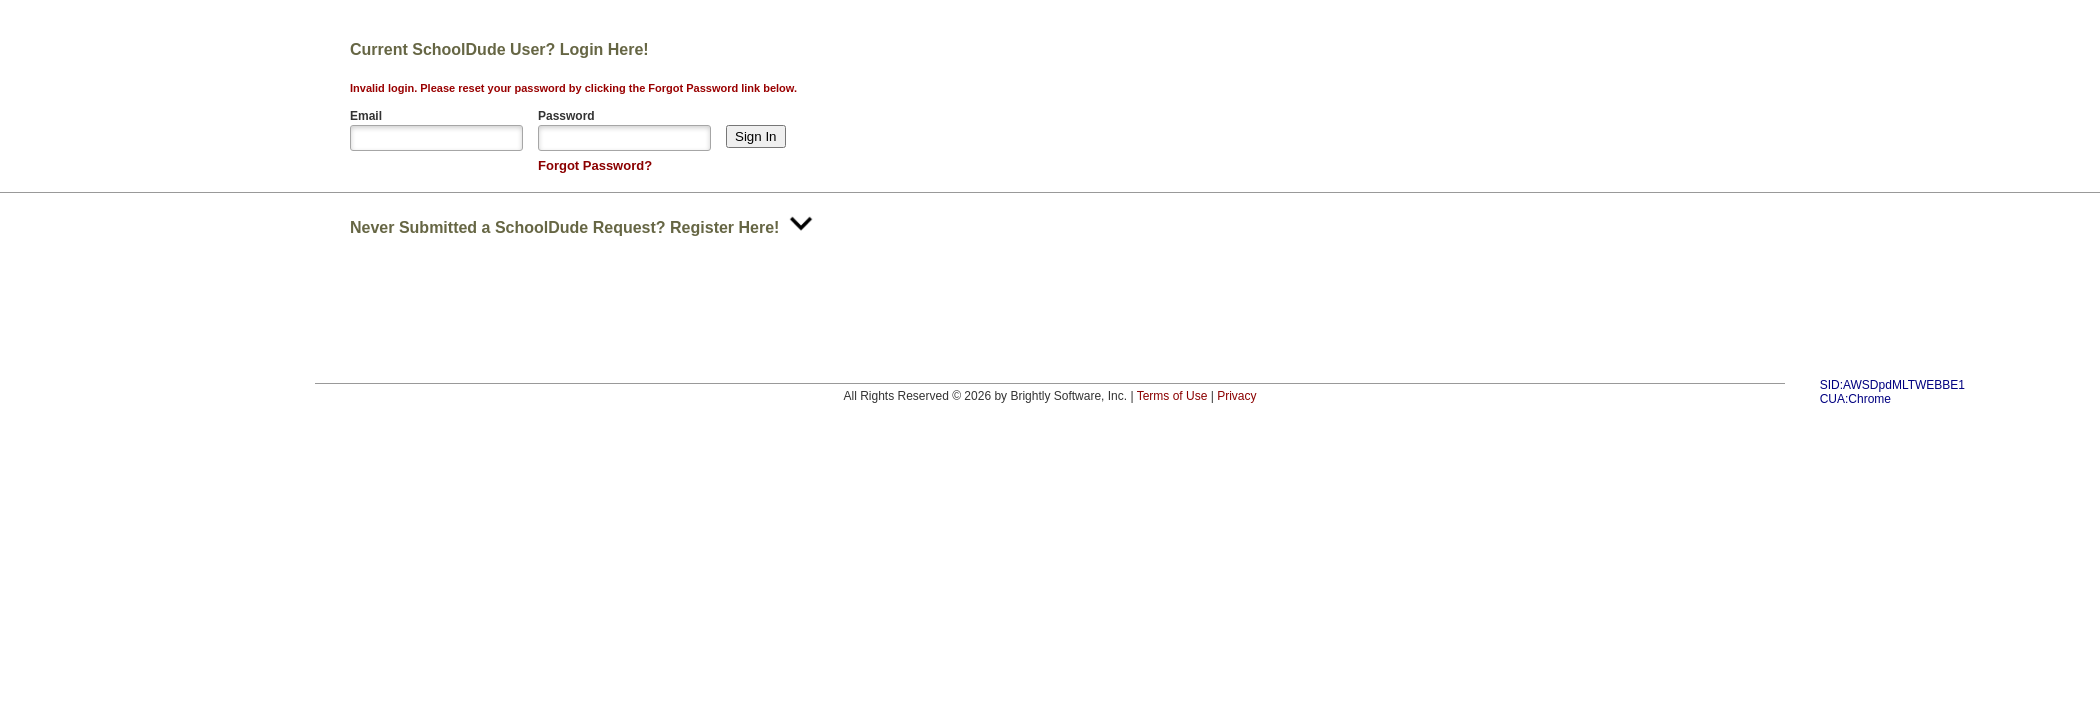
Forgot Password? (595, 165)
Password (566, 116)
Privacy (1236, 396)
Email (366, 116)
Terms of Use (1172, 396)
